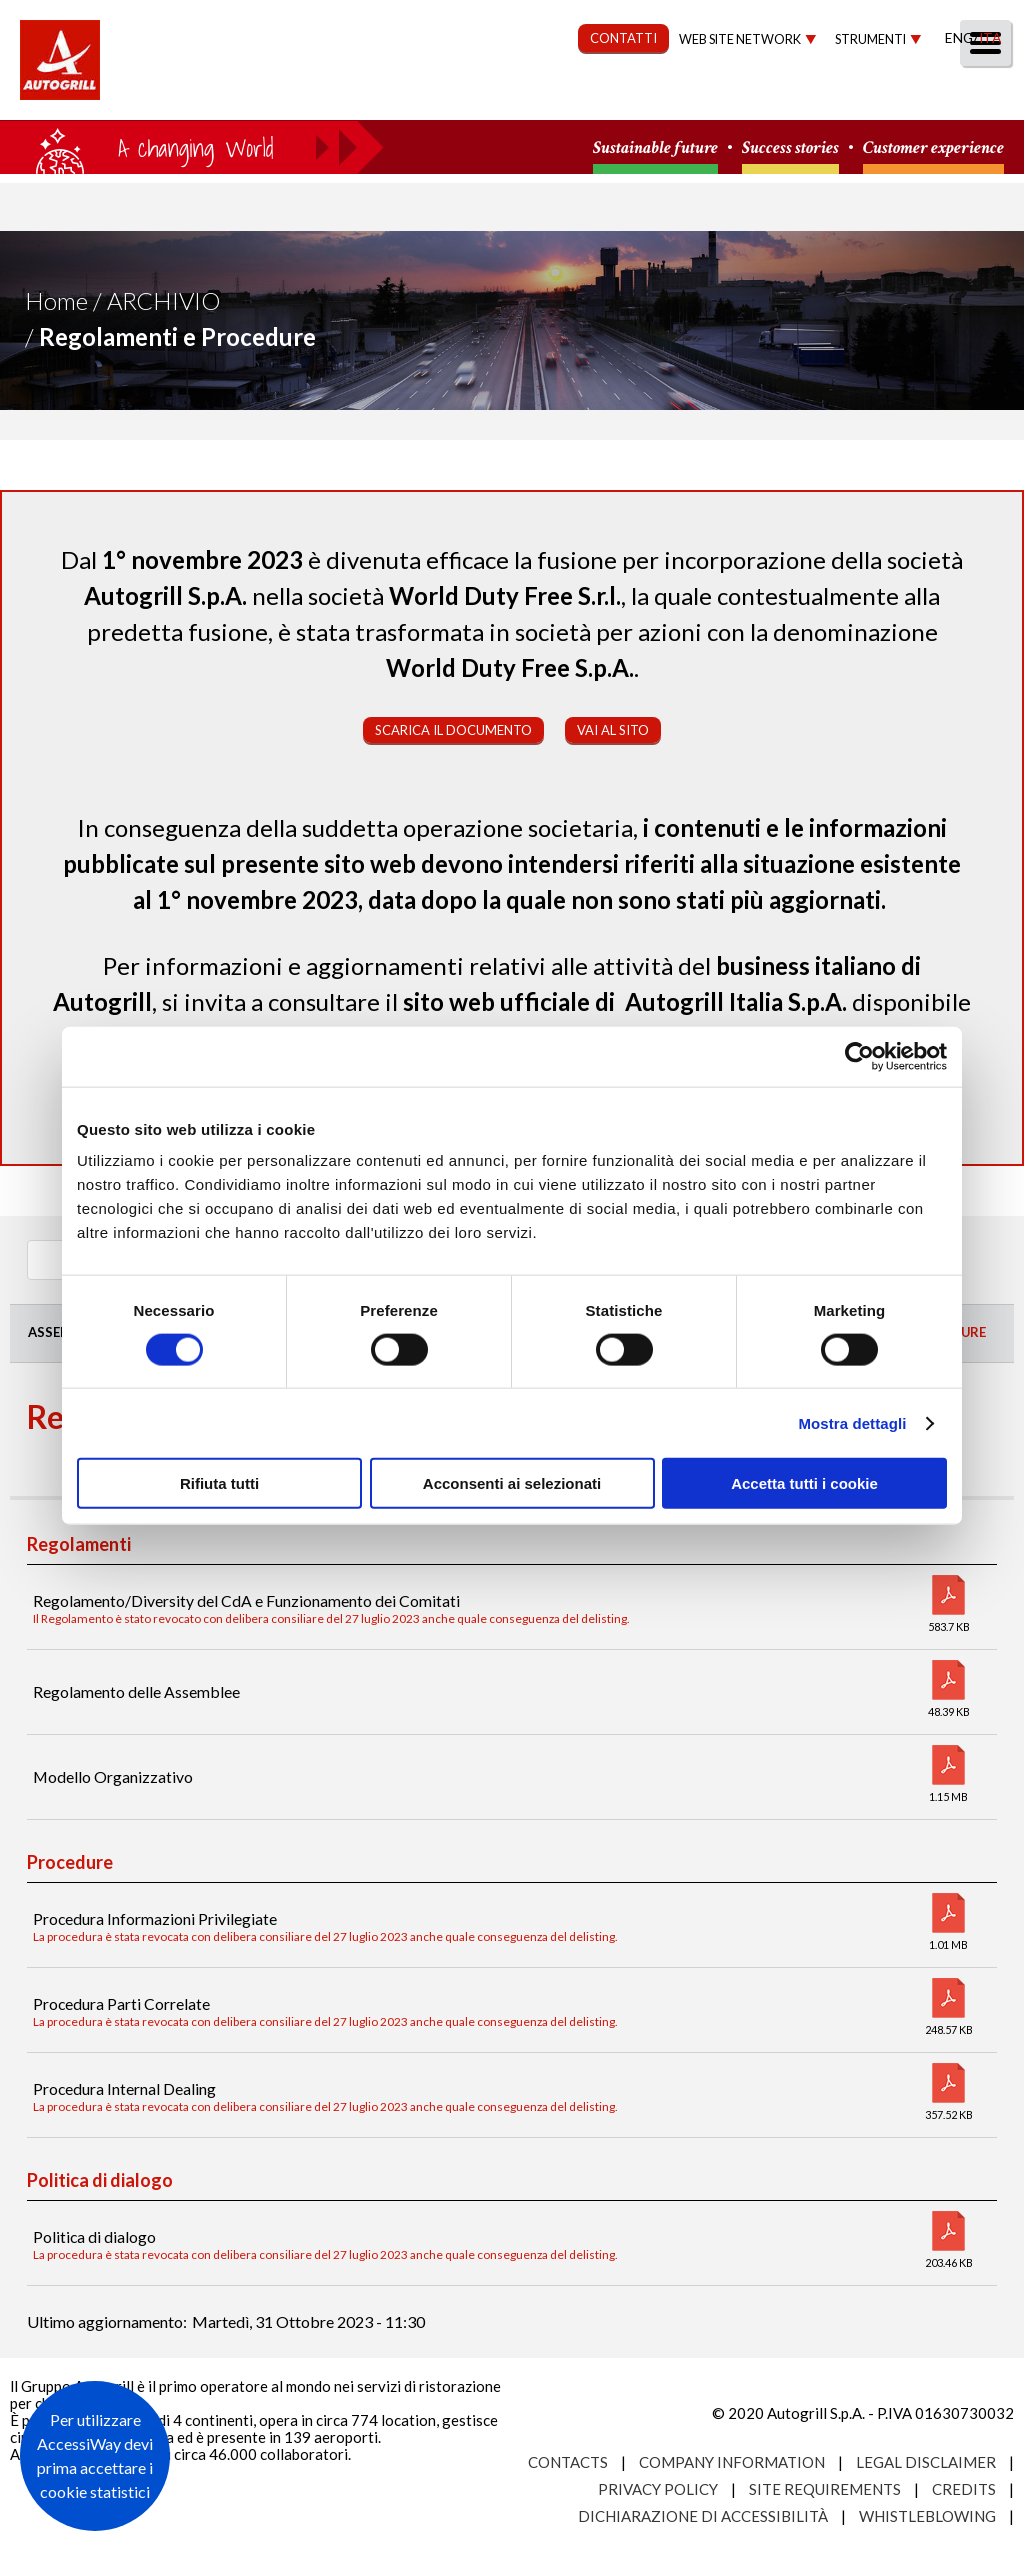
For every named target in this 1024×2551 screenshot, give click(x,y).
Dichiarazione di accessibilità (703, 2516)
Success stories (790, 148)
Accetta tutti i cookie (804, 1483)
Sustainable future (655, 148)
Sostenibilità (491, 96)
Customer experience (933, 148)
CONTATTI (623, 38)
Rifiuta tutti (219, 1483)
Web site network (740, 39)
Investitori (778, 96)
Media (886, 96)
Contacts (568, 2462)
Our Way (361, 96)
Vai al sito (613, 730)
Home (56, 300)
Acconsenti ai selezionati (512, 1483)
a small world (192, 147)
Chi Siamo (248, 96)
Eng (959, 37)
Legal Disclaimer (926, 2462)
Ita (990, 37)
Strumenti (870, 39)
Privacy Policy (658, 2489)
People (976, 96)
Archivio (163, 300)
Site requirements (825, 2489)
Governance (639, 96)
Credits (964, 2489)
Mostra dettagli (852, 1422)
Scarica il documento (453, 730)
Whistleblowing (927, 2516)
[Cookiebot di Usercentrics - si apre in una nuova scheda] (859, 1056)
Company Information (732, 2462)
